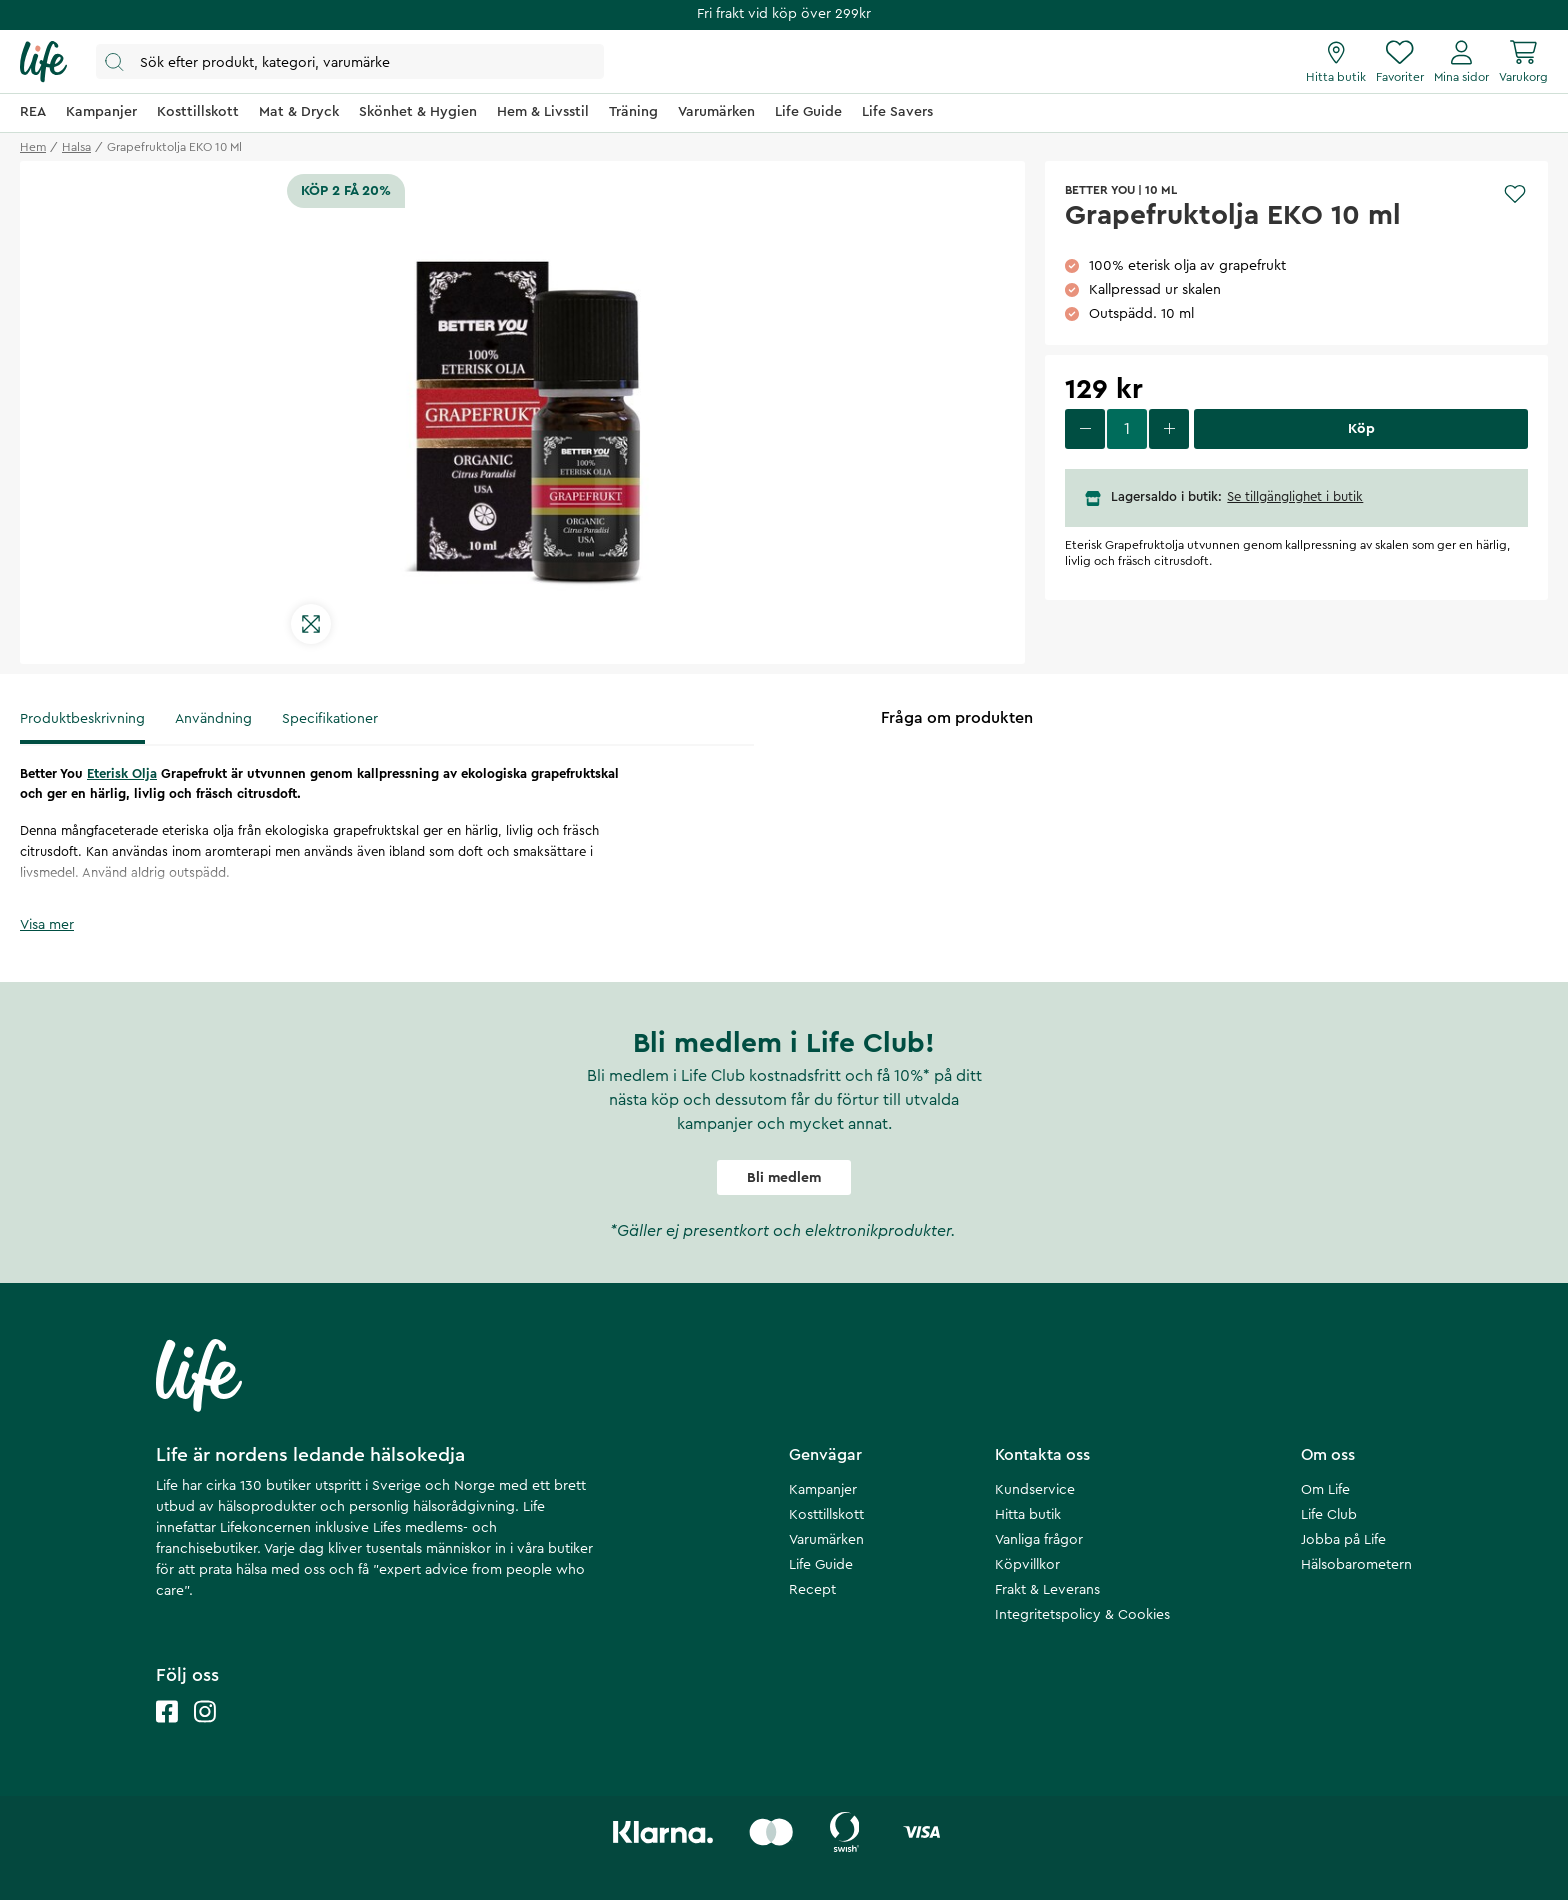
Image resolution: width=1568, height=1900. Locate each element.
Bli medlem (784, 1178)
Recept (812, 1590)
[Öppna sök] (350, 61)
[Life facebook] (167, 1731)
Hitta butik (1028, 1515)
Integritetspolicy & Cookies (1082, 1615)
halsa (76, 147)
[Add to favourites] (1515, 194)
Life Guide (821, 1565)
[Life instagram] (205, 1731)
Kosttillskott (826, 1515)
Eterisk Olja (122, 773)
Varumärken (826, 1540)
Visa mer (47, 925)
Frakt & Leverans (1047, 1590)
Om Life (1325, 1490)
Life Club (1329, 1515)
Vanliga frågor (1039, 1540)
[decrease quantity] (1085, 429)
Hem (33, 147)
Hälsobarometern (1356, 1565)
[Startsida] (43, 62)
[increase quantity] (1169, 429)
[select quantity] (1127, 429)
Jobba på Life (1343, 1540)
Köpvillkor (1027, 1565)
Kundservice (1035, 1490)
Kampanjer (823, 1490)
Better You (1100, 190)
